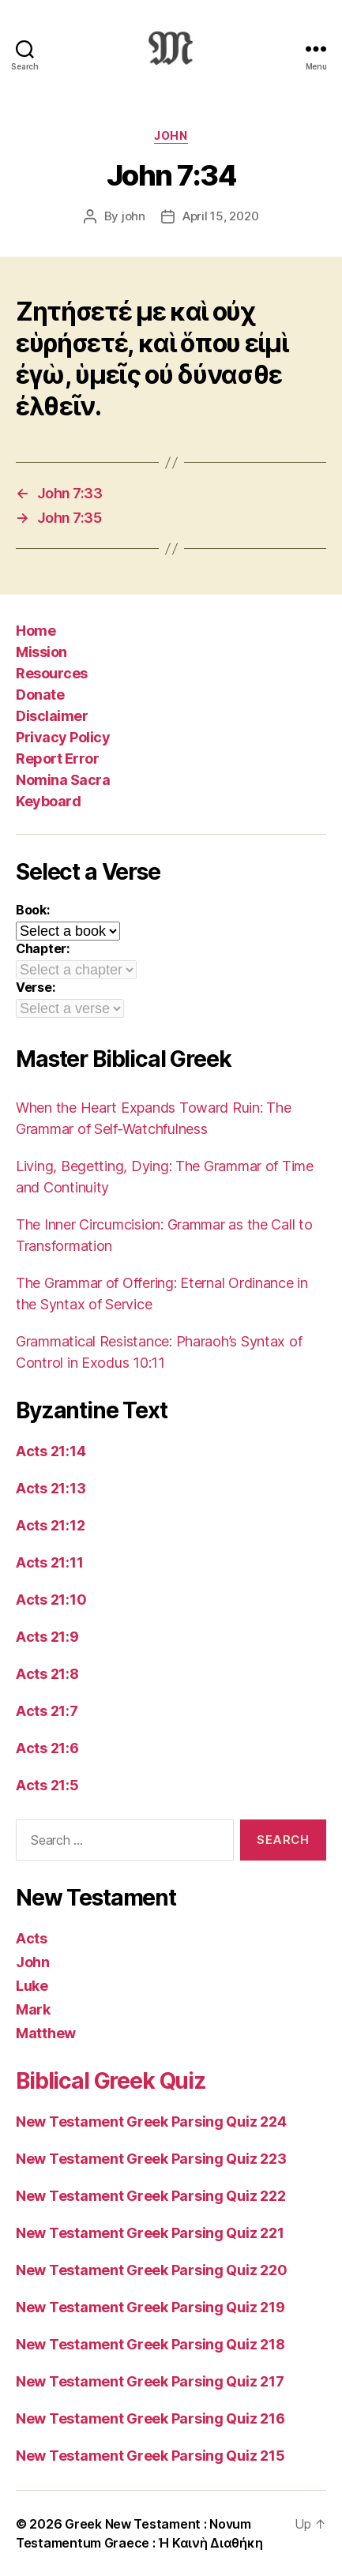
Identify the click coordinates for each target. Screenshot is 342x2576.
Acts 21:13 (50, 1488)
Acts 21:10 (51, 1599)
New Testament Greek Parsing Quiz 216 (150, 2418)
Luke (32, 1985)
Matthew (46, 2033)
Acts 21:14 (50, 1451)
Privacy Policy (63, 737)
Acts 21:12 (50, 1525)
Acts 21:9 (47, 1636)
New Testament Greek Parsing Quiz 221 (150, 2233)
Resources (52, 673)
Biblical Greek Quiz (111, 2080)
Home (35, 630)
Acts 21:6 (47, 1748)
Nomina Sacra (63, 780)
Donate (40, 694)
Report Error (57, 758)
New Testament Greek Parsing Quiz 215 (150, 2455)
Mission (41, 652)
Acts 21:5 (47, 1785)
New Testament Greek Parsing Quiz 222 (150, 2195)
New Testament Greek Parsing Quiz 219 (150, 2307)
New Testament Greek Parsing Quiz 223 (151, 2158)
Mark (33, 2009)
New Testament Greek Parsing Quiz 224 (151, 2121)
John (170, 135)
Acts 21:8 (47, 1673)
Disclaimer (52, 716)
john (133, 215)
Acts (31, 1938)
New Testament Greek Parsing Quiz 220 (151, 2270)
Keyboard (48, 801)
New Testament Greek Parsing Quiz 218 (150, 2344)
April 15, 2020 (220, 215)
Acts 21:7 (47, 1711)
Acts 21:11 (49, 1562)
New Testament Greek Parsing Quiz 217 (150, 2381)
